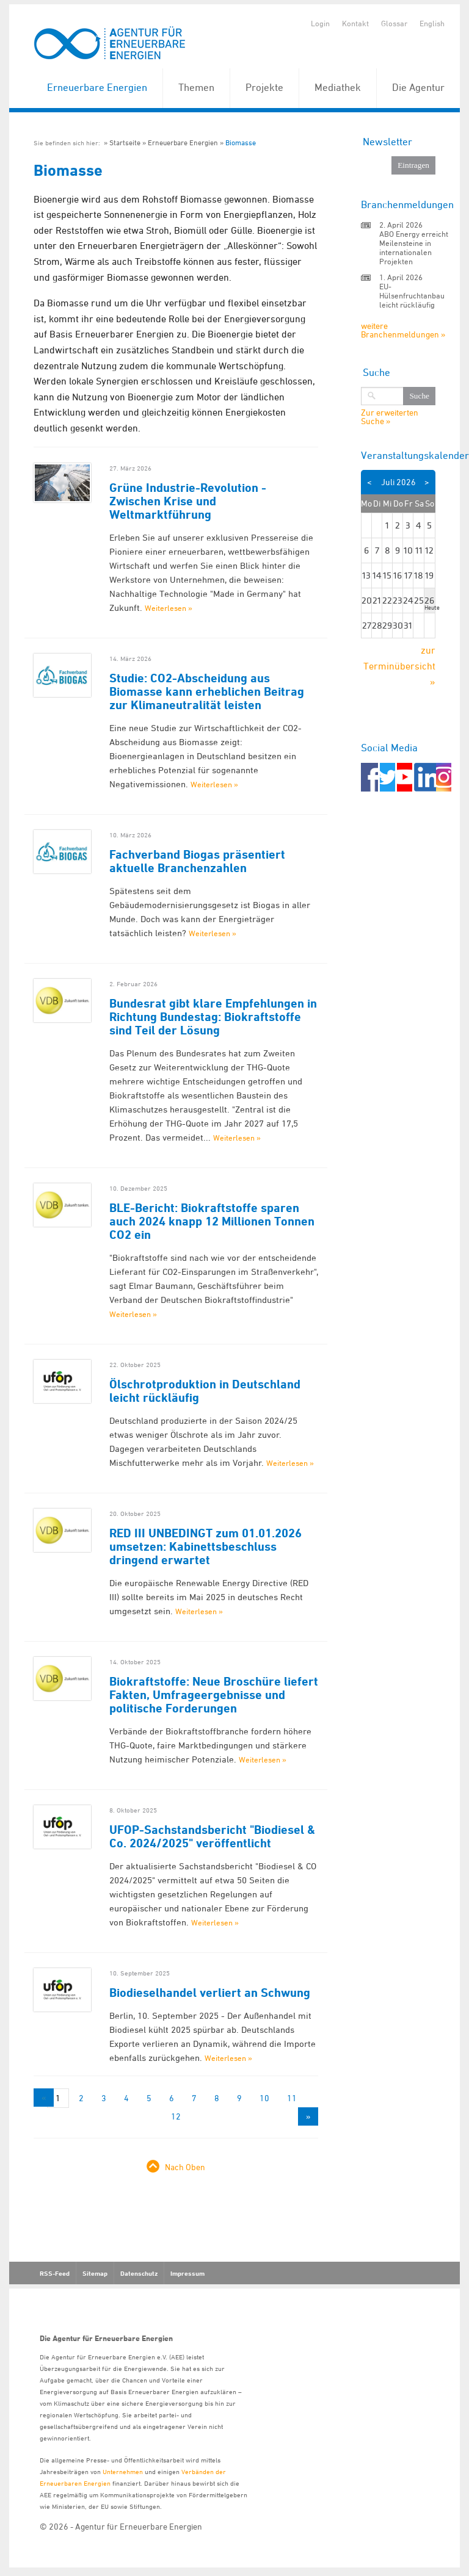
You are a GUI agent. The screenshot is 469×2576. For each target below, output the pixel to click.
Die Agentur (418, 87)
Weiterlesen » (168, 608)
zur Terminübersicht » (399, 665)
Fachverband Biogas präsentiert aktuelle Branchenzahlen (197, 861)
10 (264, 2098)
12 (176, 2116)
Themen (196, 87)
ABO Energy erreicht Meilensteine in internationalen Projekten (413, 247)
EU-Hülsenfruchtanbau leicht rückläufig (412, 295)
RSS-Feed (55, 2273)
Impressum (187, 2273)
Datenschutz (139, 2273)
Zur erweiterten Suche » (389, 416)
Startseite (124, 142)
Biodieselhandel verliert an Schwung (209, 1992)
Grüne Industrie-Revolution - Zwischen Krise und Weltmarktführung (187, 501)
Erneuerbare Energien (97, 87)
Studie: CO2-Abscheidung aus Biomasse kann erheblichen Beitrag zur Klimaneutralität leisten (206, 691)
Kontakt (355, 23)
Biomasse (240, 142)
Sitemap (94, 2273)
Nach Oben (185, 2167)
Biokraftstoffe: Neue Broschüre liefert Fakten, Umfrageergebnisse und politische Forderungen (213, 1695)
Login (320, 23)
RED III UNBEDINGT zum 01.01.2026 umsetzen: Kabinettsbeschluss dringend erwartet (205, 1546)
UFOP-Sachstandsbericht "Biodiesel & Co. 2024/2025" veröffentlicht (212, 1836)
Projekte (264, 87)
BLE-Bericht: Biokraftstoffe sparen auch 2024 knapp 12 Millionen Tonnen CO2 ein (211, 1221)
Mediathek (337, 87)
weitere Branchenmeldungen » (403, 329)
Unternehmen (123, 2471)
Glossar (394, 23)
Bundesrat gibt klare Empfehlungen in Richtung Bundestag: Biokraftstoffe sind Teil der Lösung (213, 1016)
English (432, 23)
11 (292, 2098)
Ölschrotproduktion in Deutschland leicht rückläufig (204, 1391)
